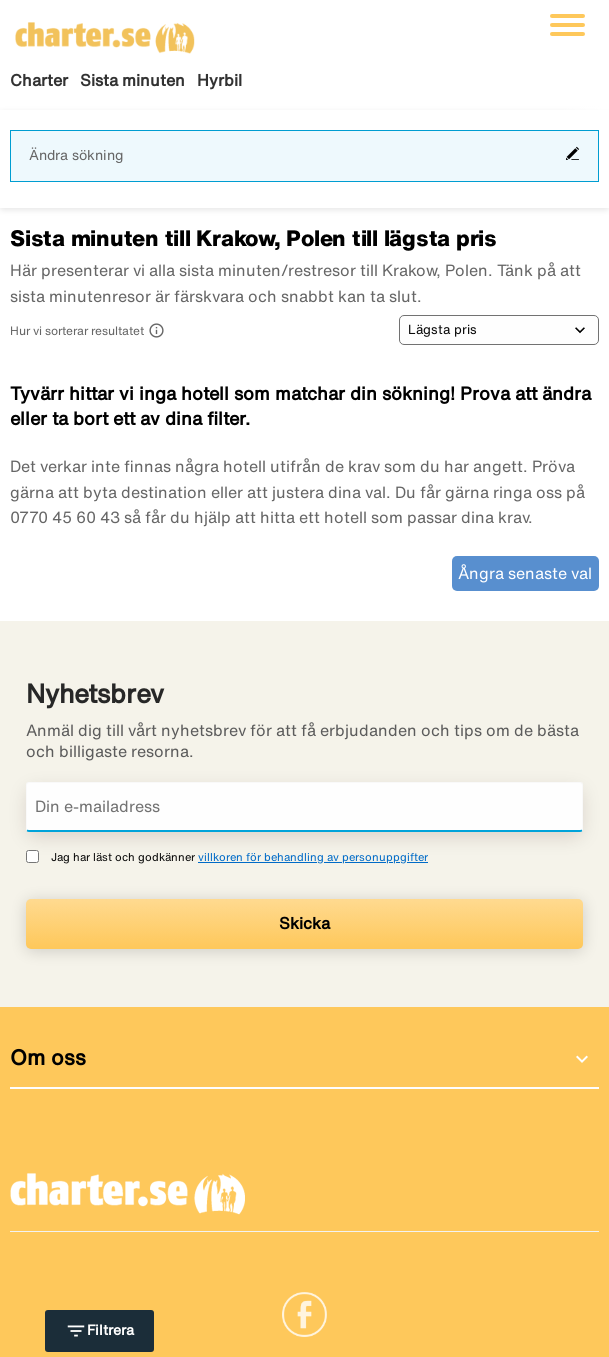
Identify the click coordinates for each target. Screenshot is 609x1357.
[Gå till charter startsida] (105, 31)
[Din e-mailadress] (304, 807)
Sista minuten (132, 80)
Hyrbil (219, 80)
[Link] (304, 1313)
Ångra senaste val (525, 573)
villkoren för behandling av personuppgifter (313, 856)
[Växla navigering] (567, 25)
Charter (39, 80)
